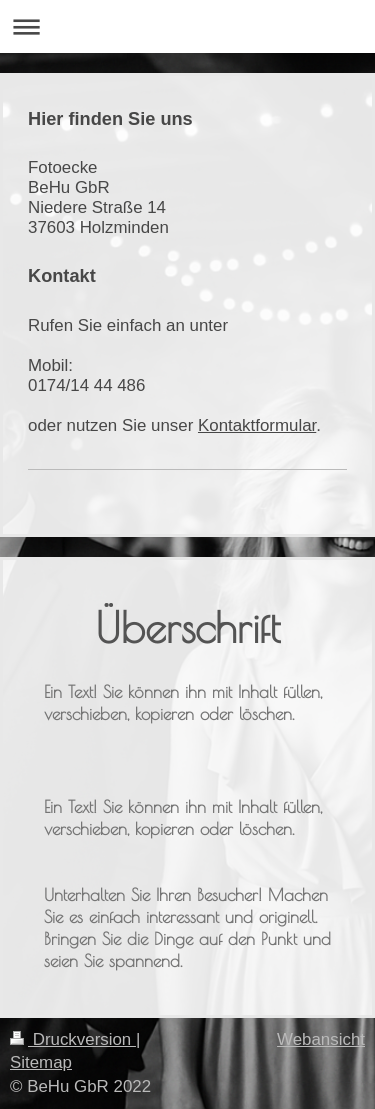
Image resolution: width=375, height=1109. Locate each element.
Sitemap (41, 1062)
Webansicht (321, 1039)
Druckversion (73, 1039)
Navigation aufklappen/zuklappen (187, 26)
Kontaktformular (257, 425)
